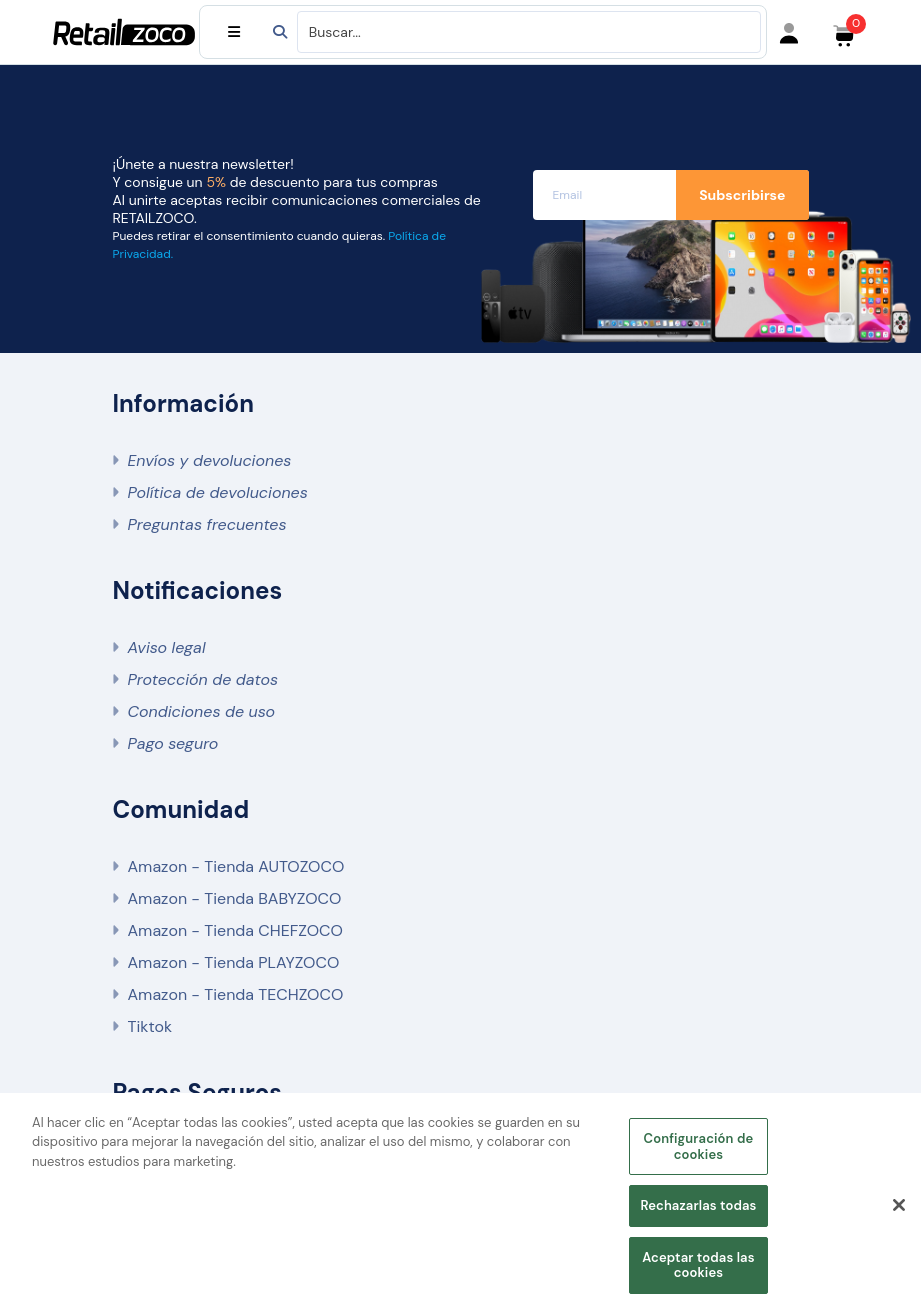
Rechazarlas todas (698, 1207)
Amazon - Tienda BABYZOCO (235, 898)
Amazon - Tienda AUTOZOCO (236, 866)
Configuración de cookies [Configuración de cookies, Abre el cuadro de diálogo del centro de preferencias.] (699, 1148)
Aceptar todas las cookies (698, 1266)
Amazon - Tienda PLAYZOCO (234, 962)
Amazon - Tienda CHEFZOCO (235, 930)
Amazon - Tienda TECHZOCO (236, 994)
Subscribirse (742, 195)
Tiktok (150, 1026)
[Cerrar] (899, 1207)
